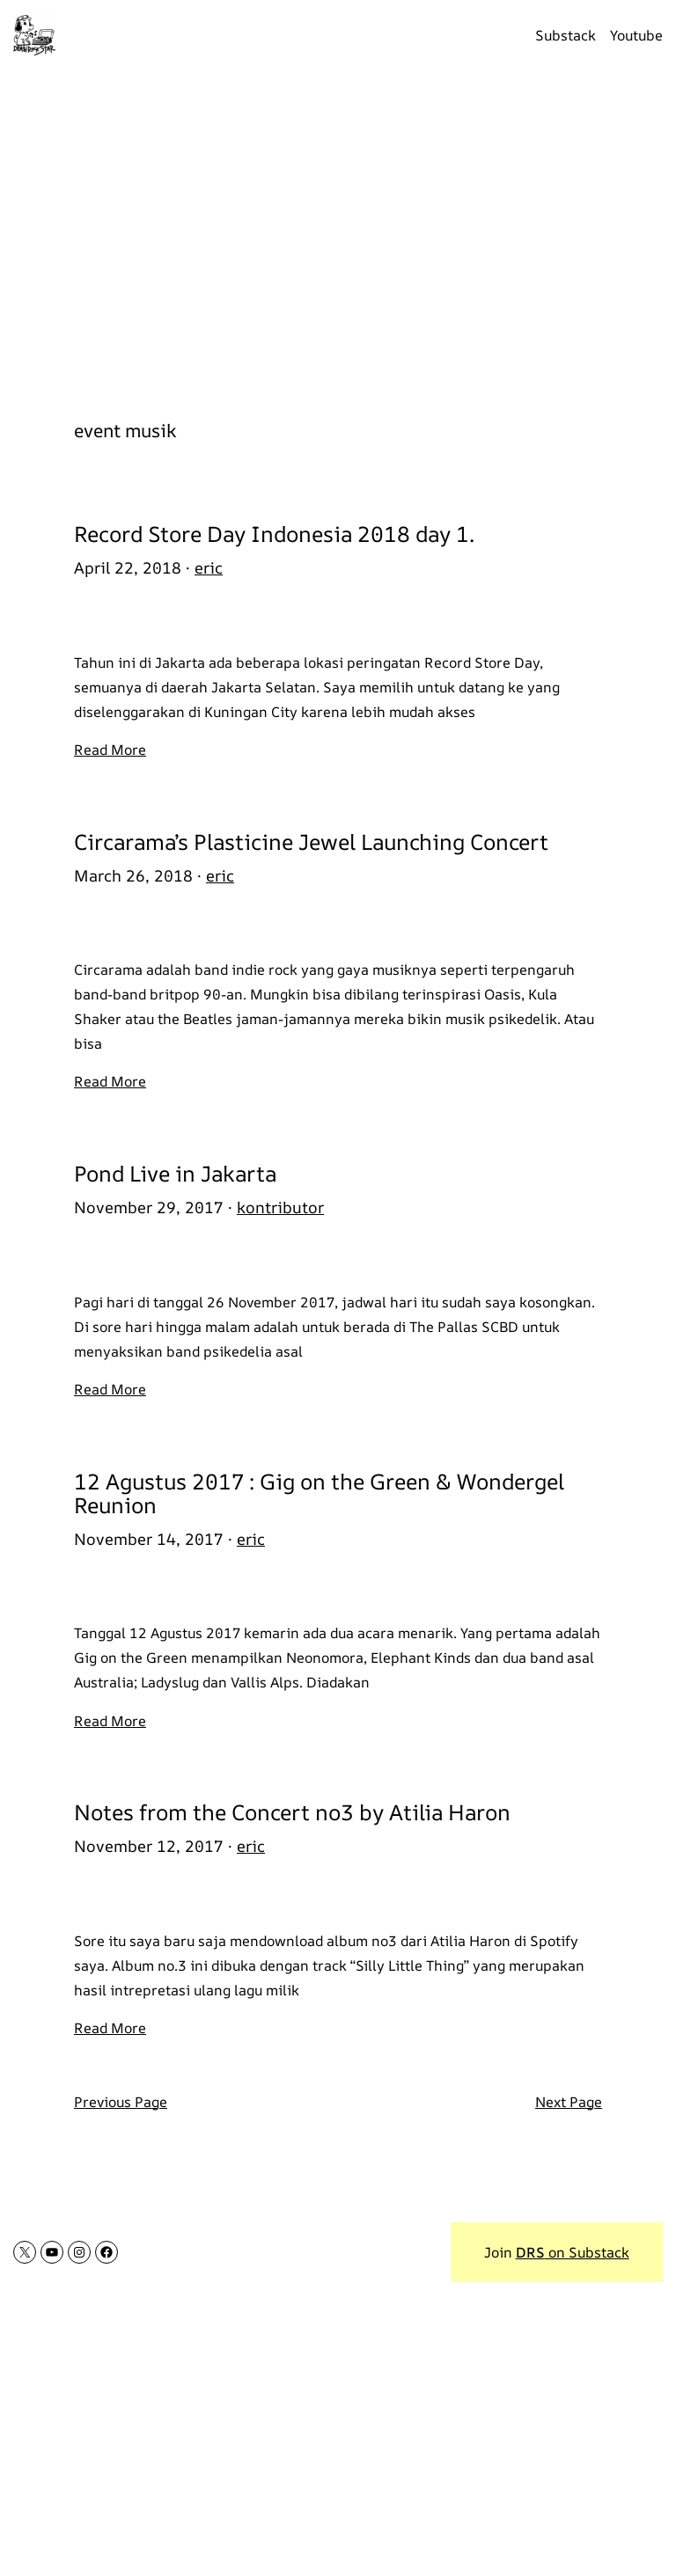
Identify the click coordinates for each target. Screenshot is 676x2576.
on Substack (572, 2252)
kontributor (280, 1207)
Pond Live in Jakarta (175, 1173)
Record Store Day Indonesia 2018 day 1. (274, 533)
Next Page (568, 2101)
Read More (110, 749)
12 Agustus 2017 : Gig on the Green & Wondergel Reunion (319, 1493)
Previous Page (120, 2101)
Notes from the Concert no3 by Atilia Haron (292, 1812)
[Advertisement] (338, 235)
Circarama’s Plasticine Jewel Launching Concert (311, 841)
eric (209, 567)
